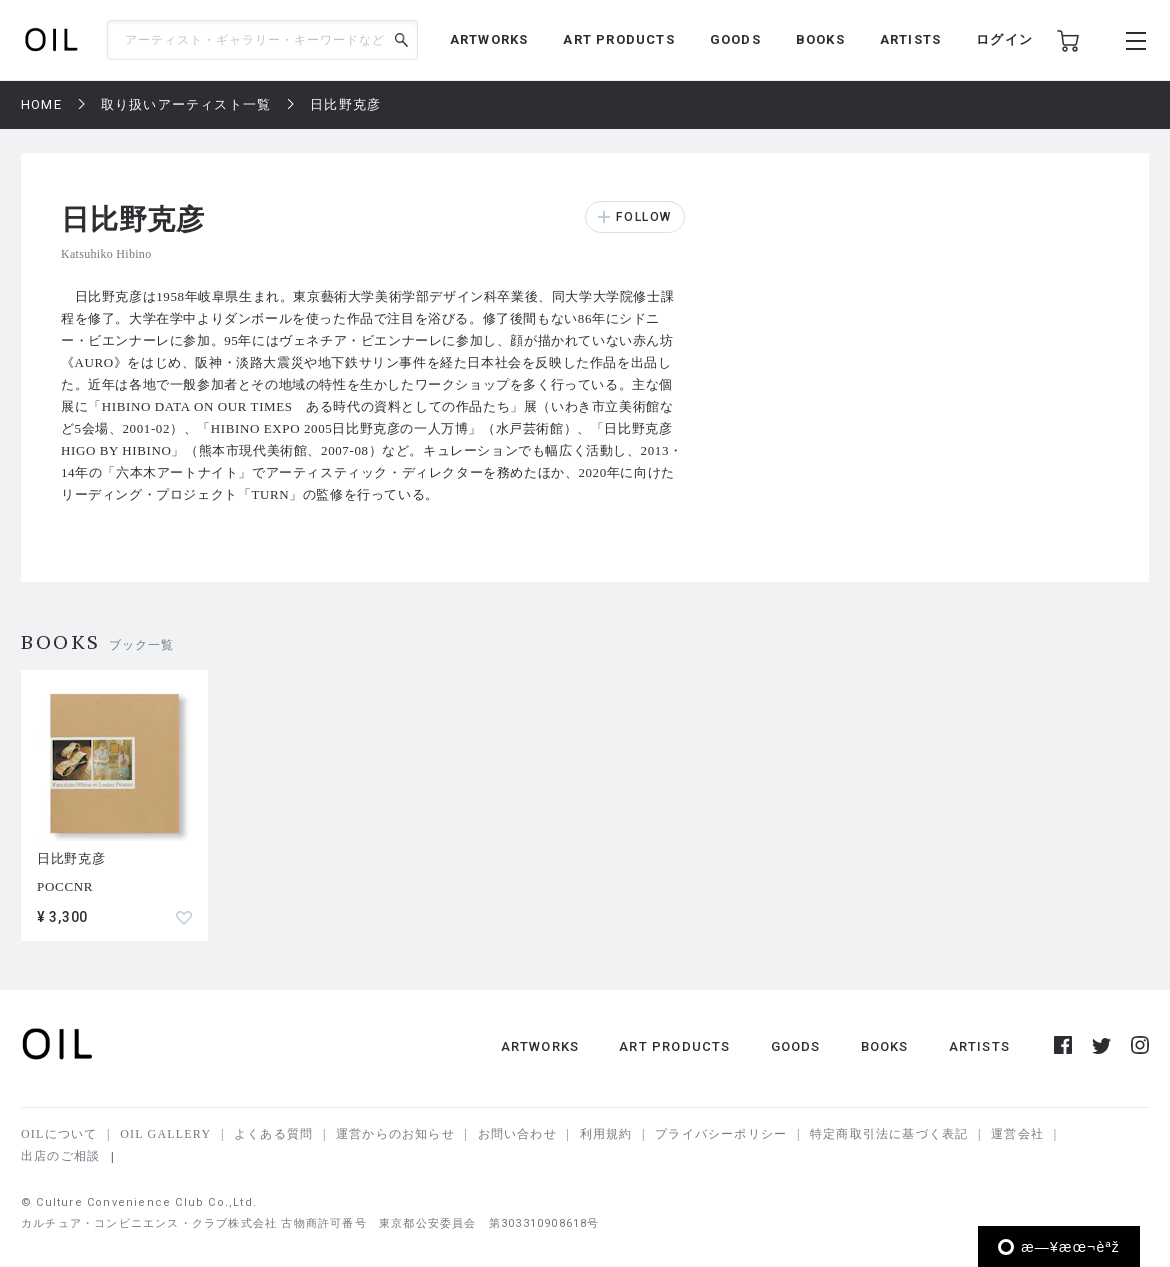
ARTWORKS (489, 39)
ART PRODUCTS (618, 39)
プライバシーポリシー (721, 1134)
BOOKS (820, 39)
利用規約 (606, 1134)
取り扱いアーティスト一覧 (186, 104)
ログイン (1004, 39)
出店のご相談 (60, 1156)
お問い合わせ (517, 1134)
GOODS (735, 39)
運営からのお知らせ (395, 1134)
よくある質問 (273, 1134)
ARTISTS (910, 39)
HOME (41, 104)
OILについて (59, 1134)
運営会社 (1017, 1134)
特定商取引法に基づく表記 (889, 1134)
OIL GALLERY (165, 1134)
